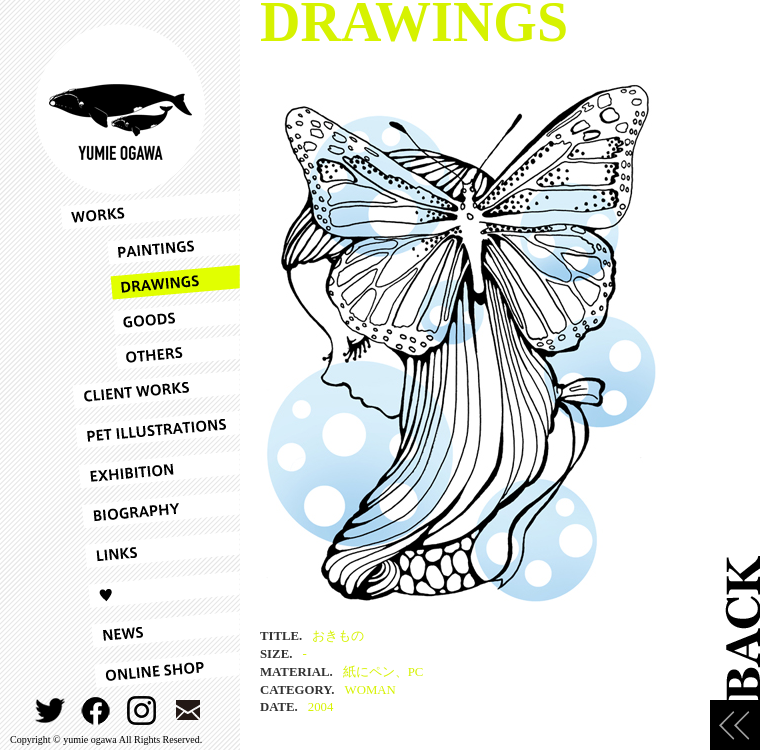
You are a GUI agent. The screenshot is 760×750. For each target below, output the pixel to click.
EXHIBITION (150, 470)
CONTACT (188, 710)
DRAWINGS (150, 282)
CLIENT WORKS (150, 390)
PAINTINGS (150, 247)
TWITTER (50, 710)
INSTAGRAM (142, 710)
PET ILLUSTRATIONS (150, 430)
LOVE (150, 590)
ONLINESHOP (150, 670)
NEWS (150, 630)
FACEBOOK (96, 710)
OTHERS (150, 352)
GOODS (150, 317)
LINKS (150, 550)
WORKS (150, 210)
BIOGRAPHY (150, 510)
